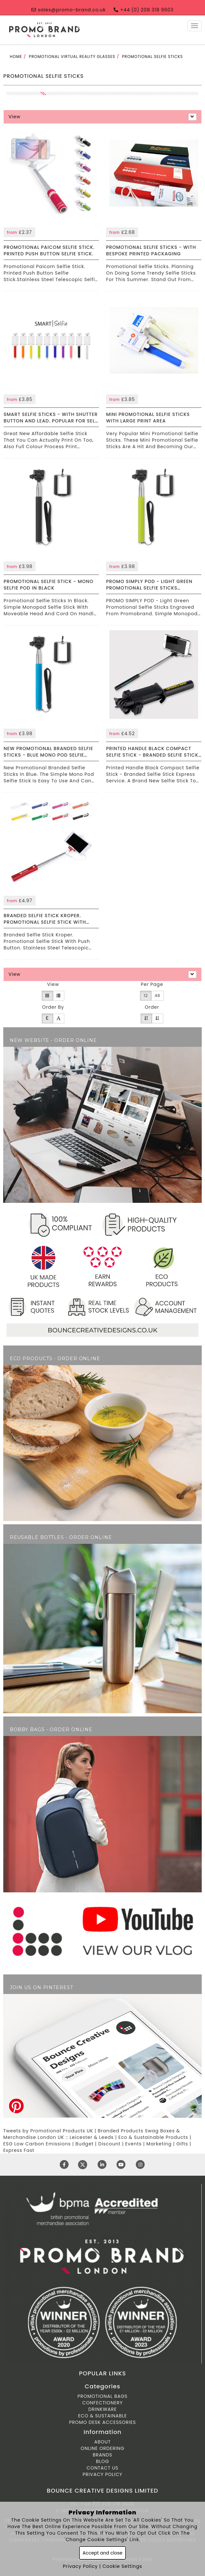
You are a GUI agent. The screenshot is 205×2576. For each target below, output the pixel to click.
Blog (102, 2461)
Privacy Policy (102, 2474)
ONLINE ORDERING (102, 2448)
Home (16, 56)
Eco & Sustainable (102, 2415)
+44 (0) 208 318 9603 (143, 10)
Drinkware (102, 2409)
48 (157, 995)
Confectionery (102, 2402)
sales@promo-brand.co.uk (68, 10)
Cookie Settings (122, 2566)
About (102, 2442)
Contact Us (102, 2468)
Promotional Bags (102, 2396)
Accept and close (102, 2553)
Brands (102, 2455)
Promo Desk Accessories (102, 2422)
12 (146, 995)
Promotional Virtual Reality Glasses (72, 56)
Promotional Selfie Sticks (152, 56)
